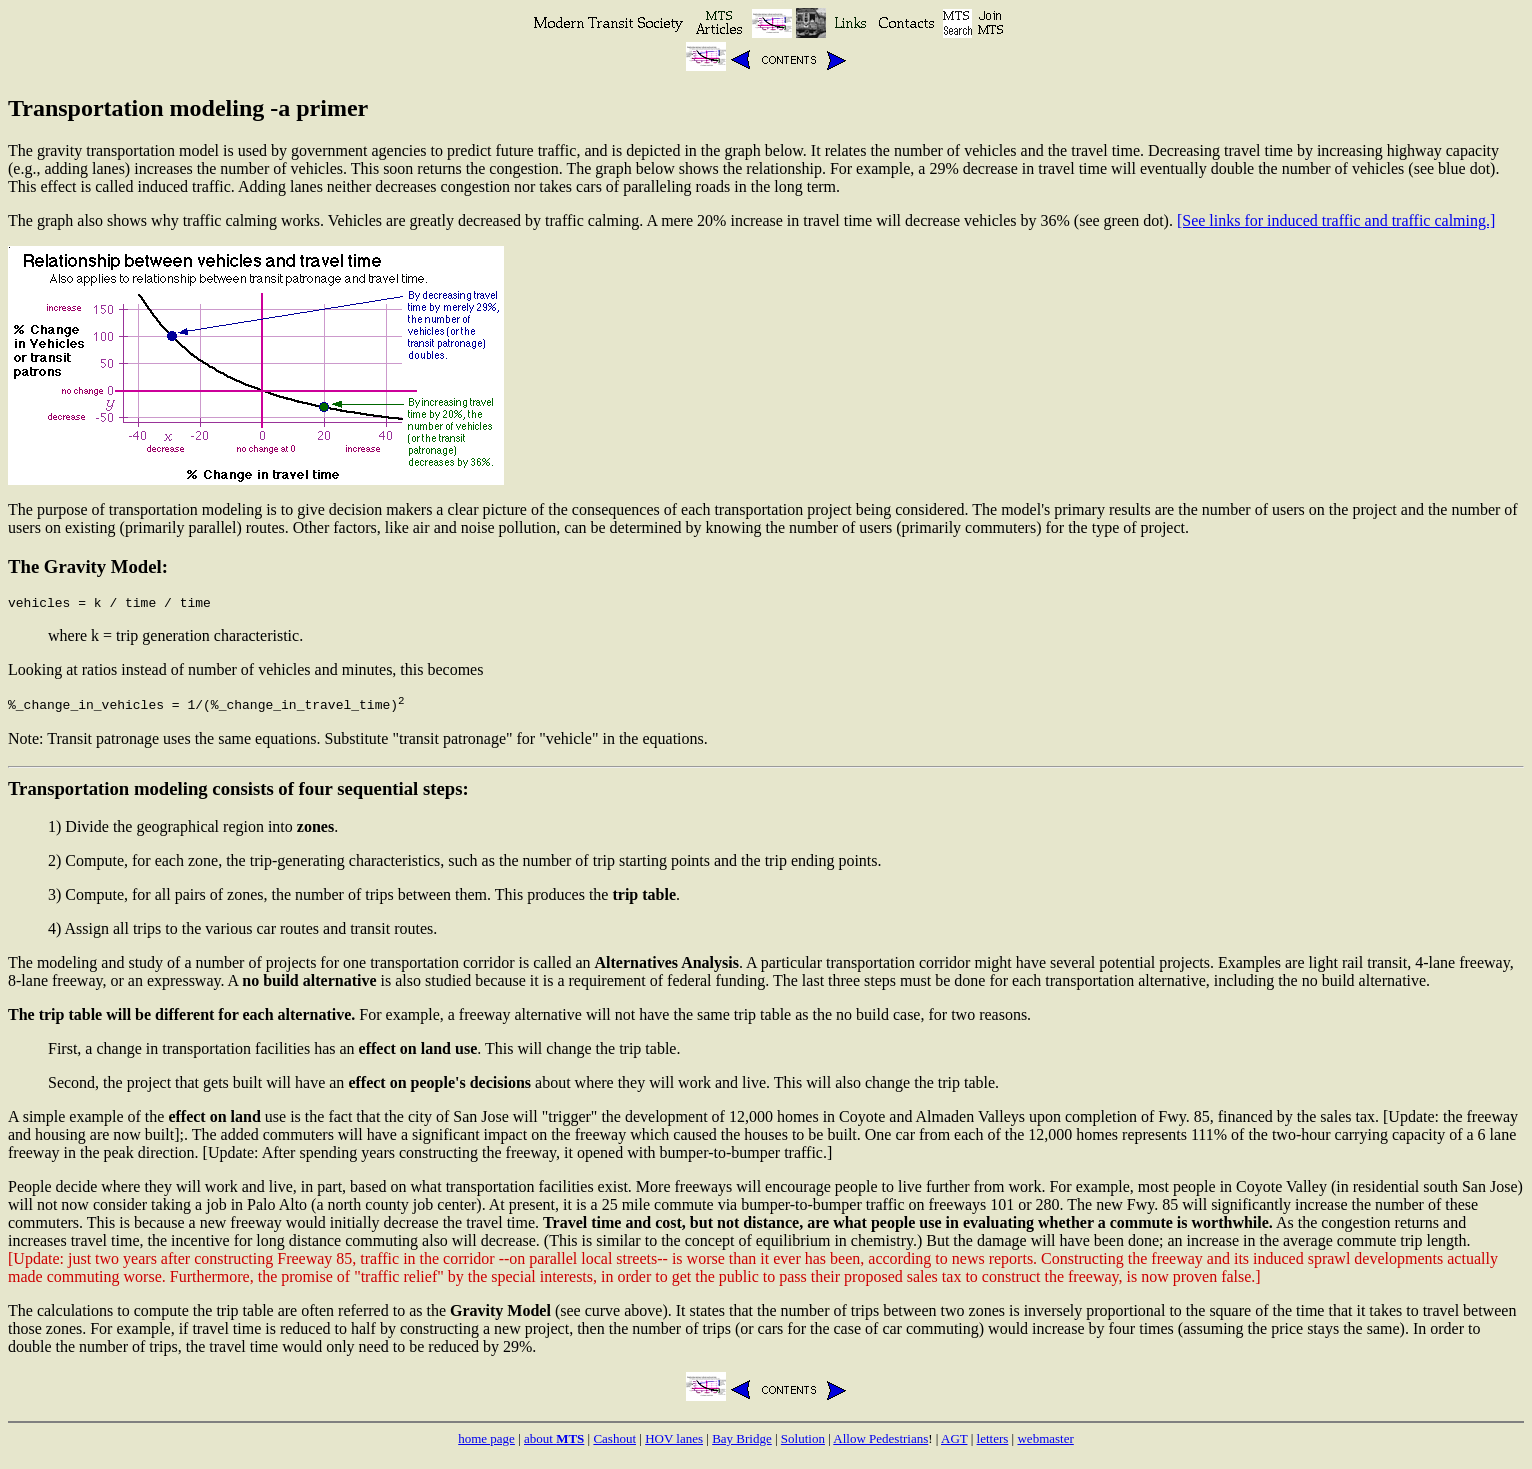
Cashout (614, 1444)
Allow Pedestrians (880, 1444)
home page (486, 1444)
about (554, 1444)
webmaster (1045, 1444)
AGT (954, 1444)
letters (993, 1444)
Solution (803, 1444)
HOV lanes (674, 1444)
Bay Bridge (742, 1444)
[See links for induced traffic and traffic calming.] (1336, 220)
